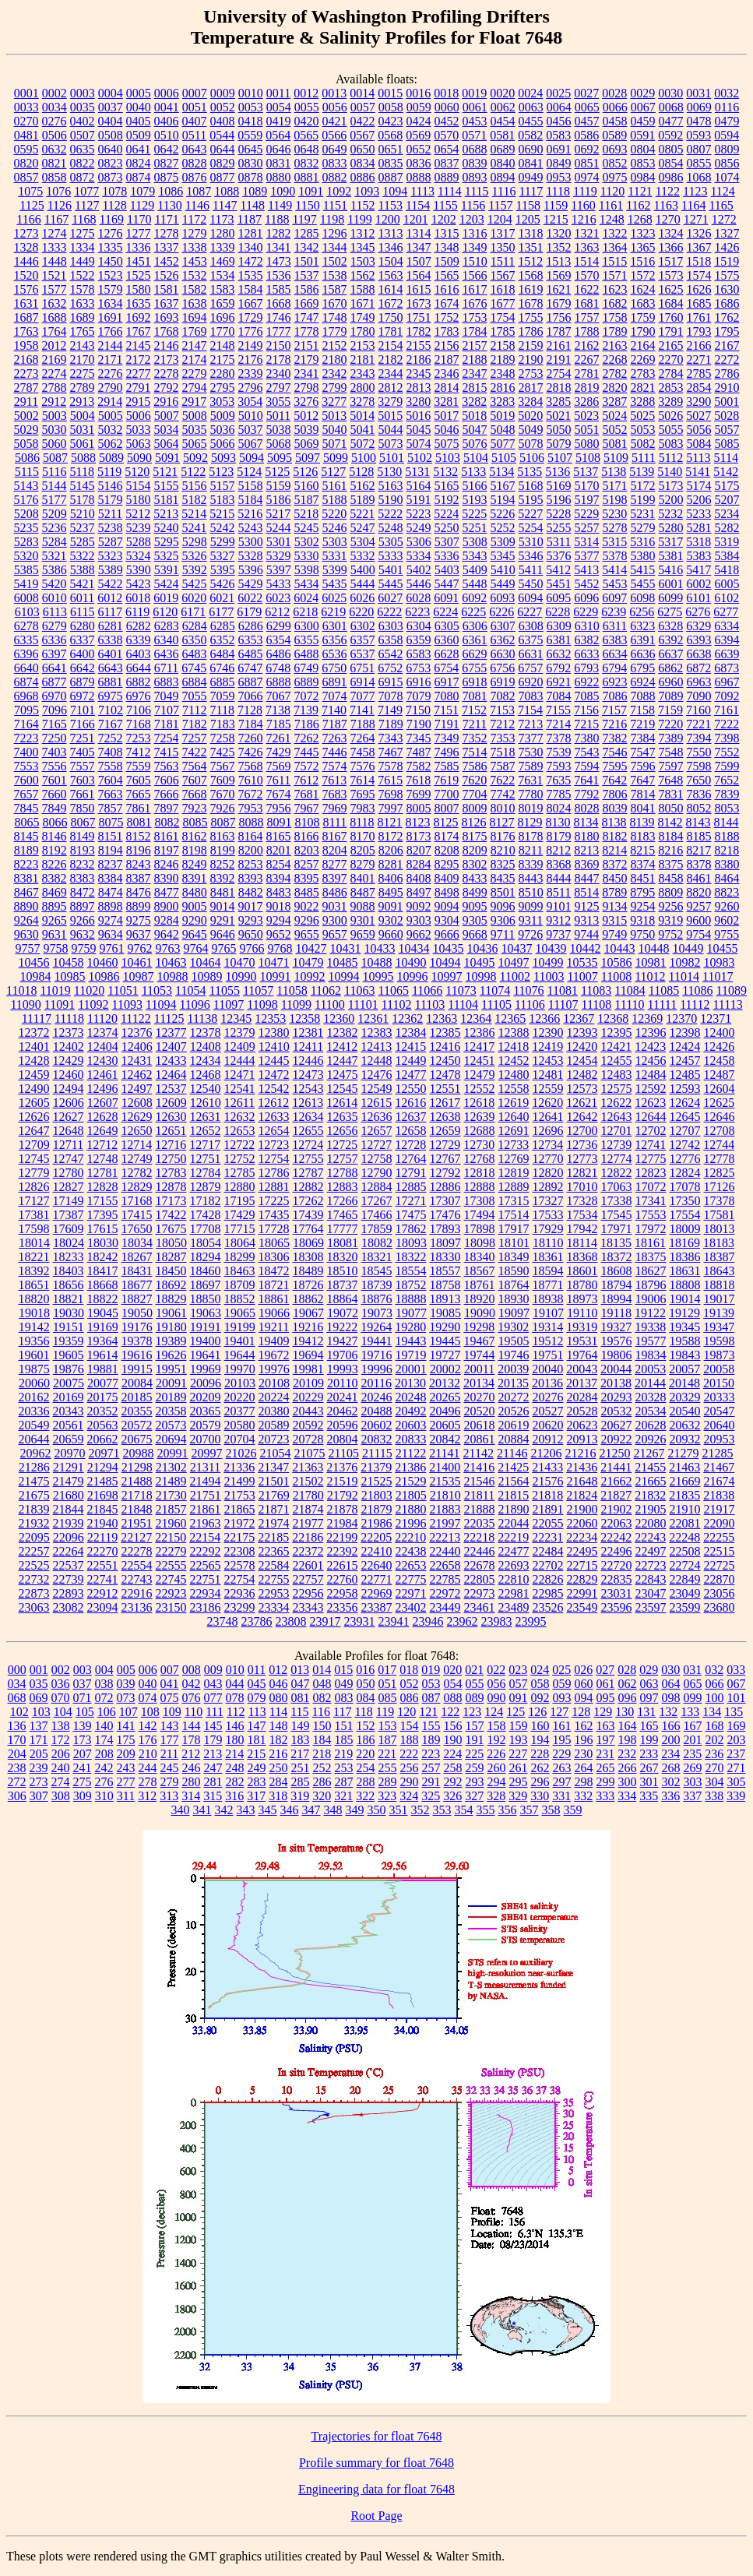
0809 (727, 149)
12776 (685, 1158)
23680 (719, 1607)
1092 (338, 191)
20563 (102, 1425)
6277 (725, 611)
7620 (474, 780)
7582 (418, 766)
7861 (138, 808)
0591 (642, 135)
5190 (390, 499)
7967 (306, 808)
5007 (166, 415)
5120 (137, 471)
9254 (643, 906)
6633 (587, 654)
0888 (418, 177)
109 (172, 1711)
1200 (387, 219)
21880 (411, 1509)
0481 (26, 135)
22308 (239, 1551)
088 (453, 1697)
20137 (581, 1383)
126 (537, 1711)
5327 (222, 555)
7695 (362, 794)
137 (39, 1725)
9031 (334, 906)
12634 (308, 1116)
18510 (342, 1270)
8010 (503, 808)
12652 (205, 1130)
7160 (698, 710)
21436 (581, 1467)
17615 (102, 1228)
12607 (102, 1102)
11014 (684, 976)
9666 (447, 934)
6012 (109, 597)
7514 (475, 752)
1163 (666, 205)
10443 (619, 948)
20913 (582, 1439)
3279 (390, 401)
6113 (55, 611)
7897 (166, 808)
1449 (82, 261)
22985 (548, 1593)
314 (190, 1795)
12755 (308, 1158)
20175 (102, 1397)
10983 (719, 962)
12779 (34, 1172)
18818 (719, 1285)
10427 (311, 948)
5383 (699, 555)
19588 (685, 1341)
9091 (390, 906)
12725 (341, 1144)
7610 (250, 780)
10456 (34, 962)
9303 (418, 920)
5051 (587, 429)
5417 (698, 569)
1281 (250, 233)
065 (693, 1683)
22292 (205, 1551)
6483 (194, 654)
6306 (475, 626)
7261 (278, 738)
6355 (306, 640)
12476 (376, 1074)
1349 (475, 247)
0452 (447, 121)
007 (169, 1669)
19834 (651, 1355)
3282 (474, 401)
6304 (418, 626)
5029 (26, 429)
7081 (475, 696)
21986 (376, 1523)
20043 (581, 1369)
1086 (170, 191)
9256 (671, 906)
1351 (531, 247)
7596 (643, 766)
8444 (559, 878)
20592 (308, 1425)
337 (692, 1795)
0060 (447, 107)
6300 (306, 626)
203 (736, 1739)
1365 (643, 247)
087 (431, 1697)
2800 (362, 387)
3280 (418, 401)
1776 (250, 331)
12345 (236, 1018)
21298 (137, 1467)
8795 (642, 892)
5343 (475, 555)
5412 (558, 569)
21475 (34, 1481)
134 (711, 1711)
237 (736, 1753)
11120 (102, 1018)
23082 (68, 1607)
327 (474, 1795)
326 (452, 1795)
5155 (166, 485)
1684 (671, 303)
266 (627, 1767)
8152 (138, 836)
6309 (559, 626)
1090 (282, 191)
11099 (296, 1004)
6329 (698, 626)
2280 (222, 373)
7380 (587, 738)
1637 (166, 303)
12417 (478, 1046)
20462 (342, 1411)
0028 (614, 93)
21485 (102, 1481)
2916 (165, 401)
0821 (54, 163)
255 (387, 1767)
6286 (250, 626)
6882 (138, 682)
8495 (390, 892)
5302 (306, 541)
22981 (514, 1593)
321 (343, 1795)
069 (39, 1697)
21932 (34, 1523)
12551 (445, 1088)
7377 (531, 738)
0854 (671, 163)
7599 (727, 766)
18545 (376, 1270)
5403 (447, 569)
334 (627, 1795)
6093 (502, 597)
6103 (27, 611)
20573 (171, 1425)
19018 (34, 1313)
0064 (559, 107)
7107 (166, 710)
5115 (27, 471)
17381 (34, 1214)
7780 (531, 794)
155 (431, 1725)
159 (518, 1725)
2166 (699, 345)
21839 (34, 1509)
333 (605, 1795)
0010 (250, 93)
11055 (224, 990)
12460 (68, 1074)
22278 (137, 1551)
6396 (26, 654)
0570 (446, 135)
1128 (114, 205)
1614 (390, 289)
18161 (650, 1242)
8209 (475, 850)
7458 (362, 752)
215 (256, 1753)
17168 (137, 1200)
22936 (239, 1593)
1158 (528, 205)
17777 (342, 1228)
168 (714, 1725)
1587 (334, 289)
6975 (110, 696)
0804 (643, 149)
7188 (362, 724)
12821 (582, 1172)
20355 (137, 1411)
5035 (194, 429)
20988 (138, 1453)
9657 (334, 934)
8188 (727, 836)
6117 (110, 611)
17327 (548, 1200)
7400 (26, 752)
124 (493, 1711)
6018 (137, 597)
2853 (671, 387)
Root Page (376, 2515)
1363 (587, 247)
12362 (407, 1018)
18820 (34, 1299)
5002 (26, 415)
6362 (503, 640)
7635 (558, 780)
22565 (205, 1565)
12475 (342, 1074)
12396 (651, 1032)
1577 (54, 289)
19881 (102, 1369)
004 (104, 1669)
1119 (585, 191)
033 (736, 1669)
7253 (138, 738)
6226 (501, 611)
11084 (629, 990)
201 (693, 1739)
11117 (36, 1018)
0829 (222, 163)
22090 (719, 1523)
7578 (390, 766)
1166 (28, 219)
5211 (110, 513)
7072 (306, 696)
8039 (615, 808)
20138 (616, 1383)
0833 (334, 163)
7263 (334, 738)
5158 (250, 485)
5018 (474, 415)
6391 (643, 640)
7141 (362, 710)
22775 (411, 1579)
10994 (344, 976)
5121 (165, 471)
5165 (447, 485)
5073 (390, 443)
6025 (334, 597)
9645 (194, 934)
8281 (390, 864)
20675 (137, 1439)
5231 (642, 513)
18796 (651, 1285)
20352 (102, 1411)
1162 (638, 205)
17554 (685, 1214)
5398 (306, 569)
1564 (418, 275)
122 (450, 1711)
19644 (239, 1355)
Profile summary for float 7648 (376, 2462)
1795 (727, 331)
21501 (274, 1481)
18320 (342, 1256)
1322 (615, 233)
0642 (166, 149)
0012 (306, 93)
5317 (670, 541)
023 (517, 1669)
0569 (418, 135)
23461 (479, 1607)
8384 (110, 878)
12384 (411, 1032)
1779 (334, 331)
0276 (54, 121)
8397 (334, 878)
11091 (59, 1004)
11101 (363, 1004)
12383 (376, 1032)
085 (387, 1697)
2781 (587, 373)
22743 (137, 1579)
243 (126, 1767)
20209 (205, 1397)
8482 (250, 892)
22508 (685, 1551)
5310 (531, 541)
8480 (194, 892)
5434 (306, 583)
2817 (531, 387)
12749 (137, 1158)
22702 (548, 1565)
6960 (671, 682)
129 (602, 1711)
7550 (699, 752)
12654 (274, 1130)
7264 (362, 738)
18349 (514, 1256)
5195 (531, 499)
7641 (586, 780)
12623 (650, 1102)
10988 (172, 976)
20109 (308, 1383)
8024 (559, 808)
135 (733, 1711)
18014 (34, 1242)
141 (126, 1725)
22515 (719, 1551)
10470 (239, 962)
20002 (445, 1369)
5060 (54, 443)
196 (584, 1739)
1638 (194, 303)
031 (692, 1669)
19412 (308, 1341)
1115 (477, 191)
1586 (306, 289)
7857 (110, 808)
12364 (475, 1018)
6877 (54, 682)
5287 (110, 541)
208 (104, 1753)
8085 (194, 822)
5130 (389, 471)
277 (126, 1781)
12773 (582, 1158)
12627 (68, 1116)
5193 (475, 499)
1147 (225, 205)
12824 (685, 1172)
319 (299, 1795)
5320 (26, 555)
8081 (138, 822)
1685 (699, 303)
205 (39, 1753)
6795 (642, 668)
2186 (418, 359)
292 (453, 1781)
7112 (194, 710)
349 (355, 1810)
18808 (685, 1285)
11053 (157, 990)
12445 (274, 1060)
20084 (137, 1383)
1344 (334, 247)
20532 (616, 1411)
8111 (334, 822)
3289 (670, 401)
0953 (559, 177)
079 (257, 1697)
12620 (547, 1102)
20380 (274, 1411)
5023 (586, 415)
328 (496, 1795)
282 (235, 1781)
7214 (558, 724)
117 (342, 1711)
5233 (698, 513)
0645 (250, 149)
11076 (528, 990)
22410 (376, 1551)
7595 (615, 766)
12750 (171, 1158)
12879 (205, 1186)
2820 (615, 387)
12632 (239, 1116)
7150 (418, 710)
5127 (333, 471)
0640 (110, 149)
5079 (559, 443)
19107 (548, 1313)
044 (235, 1683)
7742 (503, 794)
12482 (582, 1074)
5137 (585, 471)
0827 (166, 163)
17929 (548, 1228)
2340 (278, 373)
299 (605, 1781)
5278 (615, 527)
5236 (54, 527)
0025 (558, 93)
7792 (587, 794)
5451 (559, 583)
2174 (194, 359)
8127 (502, 822)
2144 (110, 345)
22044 (514, 1523)
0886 (362, 177)
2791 (138, 387)
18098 (479, 1242)
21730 (171, 1495)
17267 (376, 1200)
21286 (34, 1467)
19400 (205, 1341)
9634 (110, 934)
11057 (258, 990)
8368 (559, 864)
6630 (503, 654)
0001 (26, 93)
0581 (502, 135)
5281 (699, 527)
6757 (530, 668)
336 (670, 1795)
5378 (615, 555)
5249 (418, 527)
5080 (587, 443)
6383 (615, 640)
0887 (390, 177)
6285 (222, 626)
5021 (558, 415)
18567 (479, 1270)
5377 (587, 555)
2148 (222, 345)
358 (551, 1810)
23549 (582, 1607)
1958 (26, 345)
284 (278, 1781)
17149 (68, 1200)
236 (714, 1753)
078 (235, 1697)
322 (365, 1795)
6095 (558, 597)
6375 (531, 640)
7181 (166, 724)
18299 (239, 1256)
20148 (684, 1383)
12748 (102, 1158)
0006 (166, 93)
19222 (341, 1327)
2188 (475, 359)
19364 (102, 1341)
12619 (513, 1102)
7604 (110, 780)
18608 (616, 1270)
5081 (615, 443)
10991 (275, 976)
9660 (390, 934)
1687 (26, 317)
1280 (222, 233)
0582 (530, 135)
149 (300, 1725)
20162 (34, 1397)
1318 (531, 233)
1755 (531, 317)
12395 (616, 1032)
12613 (307, 1102)
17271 (411, 1200)
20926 (651, 1439)
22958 (342, 1593)
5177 (54, 499)
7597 (671, 766)
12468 (205, 1074)
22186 (307, 1537)
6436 (166, 654)
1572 (643, 275)
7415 (166, 752)
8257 (306, 864)
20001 (411, 1369)
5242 (222, 527)
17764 (308, 1228)
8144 (726, 822)
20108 (274, 1383)
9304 (447, 920)
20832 (376, 1439)
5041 (362, 429)
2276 (110, 373)
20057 (684, 1369)
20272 (514, 1397)
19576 (616, 1341)
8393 (250, 878)
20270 (479, 1397)
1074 (727, 177)
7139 (306, 710)
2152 (334, 345)
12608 (137, 1102)
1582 (194, 289)
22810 (514, 1579)
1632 (54, 303)
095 (605, 1697)
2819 (587, 387)
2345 (418, 373)
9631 (54, 934)
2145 (138, 345)
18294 (205, 1256)
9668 (475, 934)
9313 (586, 920)
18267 (137, 1256)
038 (104, 1683)
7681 (306, 794)
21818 (547, 1495)
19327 (616, 1327)
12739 (616, 1144)
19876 (68, 1369)
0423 (390, 121)
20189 (171, 1397)
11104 (463, 1004)
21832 (650, 1495)
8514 (586, 892)
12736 (581, 1144)
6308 (531, 626)
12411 (308, 1046)
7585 (447, 766)
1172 (194, 219)
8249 (194, 864)
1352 (559, 247)
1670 (334, 303)
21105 (344, 1453)
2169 (54, 359)
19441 (376, 1341)
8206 (390, 850)
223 (430, 1753)
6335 (26, 640)
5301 (278, 541)
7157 (614, 710)
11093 (127, 1004)
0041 (166, 107)
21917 (719, 1509)
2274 (54, 373)
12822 (616, 1172)
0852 (615, 163)
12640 (514, 1116)
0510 (166, 135)
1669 (306, 303)
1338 (194, 247)
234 (670, 1753)
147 (257, 1725)
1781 (390, 331)
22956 (308, 1593)
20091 (171, 1383)
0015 (390, 93)
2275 (82, 373)
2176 (250, 359)
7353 (503, 738)
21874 (308, 1509)
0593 (698, 135)
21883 (445, 1509)
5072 (362, 443)
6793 (586, 668)
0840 (503, 163)
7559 (138, 766)
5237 (82, 527)
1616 (447, 289)
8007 (447, 808)
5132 (445, 471)
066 (714, 1683)
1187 (250, 219)
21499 (239, 1481)
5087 (55, 457)
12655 (308, 1130)
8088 (250, 822)
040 (148, 1683)
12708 (719, 1130)
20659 (68, 1439)
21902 (616, 1509)
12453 (548, 1060)
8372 (615, 864)
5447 (447, 583)
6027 (390, 597)
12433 (171, 1060)
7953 (250, 808)
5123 (221, 471)
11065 (393, 990)
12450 (445, 1060)
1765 (82, 331)
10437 (517, 948)
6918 (475, 682)
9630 (26, 934)
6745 (193, 668)
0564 (278, 135)
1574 (699, 275)
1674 (447, 303)
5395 (222, 569)
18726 (308, 1285)
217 (299, 1753)
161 (562, 1725)
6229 (585, 611)
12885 (411, 1186)
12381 (308, 1032)
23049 (685, 1593)
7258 (222, 738)
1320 (559, 233)
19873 (719, 1355)
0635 (82, 149)
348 (333, 1810)
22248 (684, 1537)
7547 (643, 752)
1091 (310, 191)
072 (104, 1697)
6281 (110, 626)
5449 (503, 583)
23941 (394, 1621)
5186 (278, 499)
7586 (475, 766)
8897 (82, 906)
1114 (450, 191)
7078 (390, 696)
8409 (447, 878)
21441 (616, 1467)
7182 (194, 724)
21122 (411, 1453)
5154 (138, 485)
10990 (241, 976)
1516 (642, 261)
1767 (138, 331)
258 (453, 1767)
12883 (342, 1186)
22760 (342, 1579)
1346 (390, 247)
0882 (334, 177)
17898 (479, 1228)
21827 (616, 1495)
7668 (194, 794)
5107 (559, 457)
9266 (82, 920)
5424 (166, 583)
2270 (671, 359)
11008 (616, 976)
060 (584, 1683)
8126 (474, 822)
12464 (171, 1074)
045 (257, 1683)
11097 (228, 1004)
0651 (390, 149)
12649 (102, 1130)
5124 (249, 471)
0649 (334, 149)
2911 (26, 401)
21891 (548, 1509)
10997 (447, 976)
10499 (548, 962)
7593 (559, 766)
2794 (194, 387)
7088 (643, 696)
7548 (671, 752)
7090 (699, 696)
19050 (137, 1313)
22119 (102, 1537)
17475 (411, 1214)
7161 (726, 710)
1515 (614, 261)
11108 (597, 1004)
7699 (418, 794)
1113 (422, 191)
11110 (629, 1004)
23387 (376, 1607)
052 (409, 1683)
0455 (531, 121)
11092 (93, 1004)
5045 (418, 429)
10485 (342, 962)
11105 (496, 1004)
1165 (721, 205)
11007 (582, 976)
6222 (389, 611)
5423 (138, 583)
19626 (171, 1355)
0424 (418, 121)
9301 (362, 920)
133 (690, 1711)
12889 (514, 1186)
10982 (685, 962)
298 (584, 1781)
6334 (726, 626)
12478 (445, 1074)
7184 (250, 724)
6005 (727, 583)
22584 (274, 1565)
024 (539, 1669)
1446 (26, 261)
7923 (194, 808)
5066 (222, 443)
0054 (278, 107)
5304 (362, 541)
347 (311, 1810)
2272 (727, 359)
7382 (615, 738)
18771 (548, 1285)
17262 (308, 1200)
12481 (548, 1074)
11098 (262, 1004)
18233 (68, 1256)
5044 (390, 429)
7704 (475, 794)
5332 (362, 555)
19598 (719, 1341)
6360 (447, 640)
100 (714, 1697)
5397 (278, 569)
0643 (194, 149)
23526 (548, 1607)
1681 (587, 303)
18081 (342, 1242)
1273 (26, 233)
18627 (651, 1270)
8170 (362, 836)
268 (671, 1767)
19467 (479, 1341)
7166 (82, 724)
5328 (250, 555)
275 (82, 1781)
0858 (54, 177)
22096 (68, 1537)
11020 (89, 990)
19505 (514, 1341)
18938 (548, 1299)
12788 (342, 1172)
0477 (671, 121)
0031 (698, 93)
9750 (642, 934)
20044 (616, 1369)
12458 (719, 1060)
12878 (171, 1186)
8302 (475, 864)
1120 (612, 191)
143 (169, 1725)
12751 (205, 1158)
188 (409, 1739)
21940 (102, 1523)
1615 (418, 289)
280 (191, 1781)
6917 (447, 682)
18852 (239, 1299)
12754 (274, 1158)
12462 (137, 1074)
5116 (54, 471)
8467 (26, 892)
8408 (418, 878)
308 (60, 1795)
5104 (475, 457)
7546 (615, 752)
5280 (671, 527)
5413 (586, 569)
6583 (418, 654)
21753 (239, 1495)
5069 (306, 443)
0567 (362, 135)
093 (562, 1697)
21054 (275, 1453)
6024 (306, 597)
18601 (582, 1270)
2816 (503, 387)
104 (63, 1711)
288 (366, 1781)
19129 (684, 1313)
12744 (718, 1144)
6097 (614, 597)
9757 (28, 948)
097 (649, 1697)
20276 (548, 1397)
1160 (583, 205)
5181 (166, 499)
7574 (334, 766)
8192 (54, 850)
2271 (699, 359)
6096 (586, 597)
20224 (274, 1397)
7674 (278, 794)
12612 (273, 1102)
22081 (685, 1523)
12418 (513, 1046)
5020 (530, 415)
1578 (82, 289)
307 (39, 1795)
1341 (278, 247)
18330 (445, 1256)
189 (431, 1739)
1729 (250, 317)
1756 (559, 317)
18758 (445, 1285)
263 (562, 1767)
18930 (514, 1299)
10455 (722, 948)
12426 (718, 1046)
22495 (582, 1551)
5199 (643, 499)
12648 (68, 1130)
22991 (582, 1593)
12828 (102, 1186)
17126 (719, 1186)
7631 (530, 780)
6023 (278, 597)
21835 (684, 1495)
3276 (306, 401)
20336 (34, 1411)
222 (408, 1753)
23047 (651, 1593)
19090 (479, 1313)
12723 (273, 1144)
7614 (362, 780)
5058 (26, 443)
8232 (82, 864)
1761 (699, 317)
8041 (643, 808)
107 (128, 1711)
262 (540, 1767)
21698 (102, 1495)
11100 (330, 1004)
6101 (698, 597)
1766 (110, 331)
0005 (138, 93)
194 (540, 1739)
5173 (671, 485)
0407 (194, 121)
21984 (342, 1523)
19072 (342, 1313)
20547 (719, 1411)
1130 (169, 205)
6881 (110, 682)
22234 (581, 1537)
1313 (390, 233)
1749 (362, 317)
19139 (718, 1313)
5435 (334, 583)
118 (363, 1711)
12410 (274, 1046)
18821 (68, 1299)
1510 (475, 261)
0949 (531, 177)
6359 (418, 640)
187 (387, 1739)
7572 (306, 766)
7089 (671, 696)
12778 (719, 1158)
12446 (308, 1060)
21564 (514, 1481)
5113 (698, 457)
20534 (651, 1411)
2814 (447, 387)
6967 (727, 682)
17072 (651, 1186)
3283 (502, 401)
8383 (82, 878)
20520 (479, 1411)
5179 (110, 499)
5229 (586, 513)
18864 (342, 1299)
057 (518, 1683)
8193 (82, 850)
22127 (136, 1537)
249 (257, 1767)
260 (496, 1767)
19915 (137, 1369)
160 (540, 1725)
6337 (82, 640)
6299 (278, 626)
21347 (273, 1467)
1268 (640, 219)
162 (584, 1725)
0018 (446, 93)
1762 (727, 317)
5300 (250, 541)
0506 (54, 135)
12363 (441, 1018)
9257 (699, 906)
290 (409, 1781)
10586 (616, 962)
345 (268, 1810)
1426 (727, 247)
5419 (26, 583)
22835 (616, 1579)
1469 (222, 261)
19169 (102, 1327)
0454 (503, 121)
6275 (669, 611)
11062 (326, 990)
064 (671, 1683)
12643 (616, 1116)
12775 (651, 1158)
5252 (503, 527)
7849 (54, 808)
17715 (239, 1228)
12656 (342, 1130)
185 (344, 1739)
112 (236, 1711)
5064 (166, 443)
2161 (559, 345)
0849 (559, 163)
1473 (278, 261)
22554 (137, 1565)
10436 (482, 948)
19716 (376, 1355)
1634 (110, 303)
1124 (722, 191)
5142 (725, 471)
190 (453, 1739)
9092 (418, 906)
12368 (612, 1018)
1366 (671, 247)
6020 (193, 597)
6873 (726, 668)
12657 (376, 1130)
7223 (26, 738)
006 (148, 1669)
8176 (503, 836)
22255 (718, 1537)
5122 (193, 471)
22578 (239, 1565)
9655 (306, 934)
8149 (82, 836)
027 (605, 1669)
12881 (274, 1186)
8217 (698, 850)
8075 (110, 822)
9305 (475, 920)
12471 (239, 1074)
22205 (376, 1537)
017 (387, 1669)
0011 (278, 93)
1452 (166, 261)
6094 (530, 597)
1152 (362, 205)
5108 (587, 457)
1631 (26, 303)
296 (540, 1781)
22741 (102, 1579)
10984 (35, 976)
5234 (726, 513)
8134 (586, 822)
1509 (447, 261)
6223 (417, 611)
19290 (444, 1327)
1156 (473, 205)
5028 (726, 415)
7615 (390, 780)
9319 (670, 920)
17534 (582, 1214)
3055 (278, 401)
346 (289, 1810)
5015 (390, 415)
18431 (137, 1270)
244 (148, 1767)
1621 (559, 289)
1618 (503, 289)
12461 (102, 1074)
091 (518, 1697)
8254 (278, 864)
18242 (102, 1256)
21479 (68, 1481)
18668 (102, 1285)
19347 (718, 1327)
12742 (684, 1144)
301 (649, 1781)
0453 (475, 121)
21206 (545, 1453)
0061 (475, 107)
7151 (446, 710)
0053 (250, 107)
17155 (102, 1200)
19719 (411, 1355)
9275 (138, 920)
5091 (167, 457)
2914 (109, 401)
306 (17, 1795)
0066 (615, 107)
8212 (558, 850)
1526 (166, 275)
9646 (222, 934)
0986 (671, 177)
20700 (205, 1439)
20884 (514, 1439)
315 (212, 1795)
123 (472, 1711)
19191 (205, 1327)
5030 (54, 429)
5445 (390, 583)
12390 (548, 1032)
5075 (447, 443)
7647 (642, 780)
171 (39, 1739)
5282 (727, 527)
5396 (250, 569)
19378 (137, 1341)
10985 (70, 976)
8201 (278, 850)
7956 (278, 808)
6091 (446, 597)
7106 (138, 710)
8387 (138, 878)
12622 (616, 1102)
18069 (308, 1242)
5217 (278, 513)
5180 (138, 499)
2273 (26, 373)
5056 (699, 429)
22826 (548, 1579)
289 (387, 1781)
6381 (559, 640)
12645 (685, 1116)
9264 (26, 920)
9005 (194, 906)
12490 (34, 1088)
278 (148, 1781)
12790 (376, 1172)
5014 (362, 415)
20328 (651, 1397)
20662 (102, 1439)
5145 (82, 485)
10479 (308, 962)
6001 (671, 583)
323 (387, 1795)
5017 (446, 415)
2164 (643, 345)
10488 (376, 962)
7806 (615, 794)
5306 (418, 541)
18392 (34, 1270)
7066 (250, 696)
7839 (727, 794)
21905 (651, 1509)
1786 (531, 331)
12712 (102, 1144)
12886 (445, 1186)
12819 (514, 1172)
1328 (26, 247)
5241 (194, 527)
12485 (685, 1074)
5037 (250, 429)
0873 (110, 177)
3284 (530, 401)
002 (60, 1669)
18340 (479, 1256)
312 (147, 1795)
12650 (137, 1130)
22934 (205, 1593)
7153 (502, 710)
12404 (102, 1046)
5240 (166, 527)
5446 (418, 583)
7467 (390, 752)
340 (180, 1810)
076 (191, 1697)
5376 (559, 555)
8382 (54, 878)
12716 (170, 1144)
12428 (34, 1060)
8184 (671, 836)
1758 (615, 317)
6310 (587, 626)
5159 (278, 485)
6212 (277, 611)
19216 (307, 1327)
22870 (719, 1579)
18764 (514, 1285)
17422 (171, 1214)
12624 (684, 1102)
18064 (239, 1242)
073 (126, 1697)
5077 (503, 443)
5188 (334, 499)
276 (104, 1781)
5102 (419, 457)
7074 (334, 696)
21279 (682, 1453)
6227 (529, 611)
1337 (166, 247)
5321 (54, 555)
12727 (376, 1144)
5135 (529, 471)
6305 (447, 626)
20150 (718, 1383)
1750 (390, 317)
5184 (250, 499)
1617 (475, 289)
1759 (643, 317)
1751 (418, 317)
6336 (54, 640)
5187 (306, 499)
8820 (698, 892)
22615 (342, 1565)
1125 (31, 205)
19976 (274, 1369)
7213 (530, 724)
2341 (306, 373)
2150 (278, 345)
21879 (376, 1509)
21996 (411, 1523)
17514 (514, 1214)
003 (82, 1669)
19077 (411, 1313)
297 (562, 1781)
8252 (222, 864)
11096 (194, 1004)
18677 (137, 1285)
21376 (341, 1467)
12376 (137, 1032)
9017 (250, 906)
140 (104, 1725)
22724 (685, 1565)
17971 (616, 1228)
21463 (684, 1467)
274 (60, 1781)
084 (366, 1697)
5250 (447, 527)
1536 (278, 275)
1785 (503, 331)
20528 (582, 1411)
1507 (418, 261)
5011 (278, 415)
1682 (615, 303)
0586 (586, 135)
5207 (727, 499)
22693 (514, 1565)
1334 (82, 247)
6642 (82, 668)
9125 (587, 906)
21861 (205, 1509)
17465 (342, 1214)
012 (278, 1669)
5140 (669, 471)
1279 (194, 233)
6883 (166, 682)
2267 (587, 359)
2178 (278, 359)
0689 (503, 149)
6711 (166, 668)
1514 (586, 261)
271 (736, 1767)
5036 (222, 429)
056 (496, 1683)
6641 (54, 668)
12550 (411, 1088)
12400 (719, 1032)
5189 (362, 499)
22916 (137, 1593)
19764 (582, 1355)
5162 (362, 485)
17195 (239, 1200)
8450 (615, 878)
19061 (171, 1313)
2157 (475, 345)
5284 (54, 541)
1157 (500, 205)
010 (235, 1669)
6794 (614, 668)
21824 (581, 1495)
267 (649, 1767)
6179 (249, 611)
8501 (503, 892)
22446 (479, 1551)
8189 (26, 850)
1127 (87, 205)
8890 (26, 906)
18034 (137, 1242)
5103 (447, 457)
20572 (137, 1425)
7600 (26, 780)
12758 (376, 1158)
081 (300, 1697)
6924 (643, 682)
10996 (412, 976)
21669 (685, 1481)
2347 (475, 373)
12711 (68, 1144)
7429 (278, 752)
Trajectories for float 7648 (376, 2436)
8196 (138, 850)
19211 (274, 1327)
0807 (699, 149)
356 (507, 1810)
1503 (362, 261)
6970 (54, 696)
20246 (376, 1397)
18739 (376, 1285)
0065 (587, 107)
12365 (510, 1018)
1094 (394, 191)
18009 (685, 1228)
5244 (278, 527)
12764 (411, 1158)
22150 (170, 1537)
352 (420, 1810)
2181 (362, 359)
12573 (582, 1088)
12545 (342, 1088)
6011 (82, 597)
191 (475, 1739)
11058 (291, 990)
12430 (102, 1060)
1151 (335, 205)
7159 (670, 710)
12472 (274, 1074)
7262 (306, 738)
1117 (531, 191)
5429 (250, 583)
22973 (479, 1593)
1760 (671, 317)
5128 (361, 471)
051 (387, 1683)
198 (627, 1739)
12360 (338, 1018)
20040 (547, 1369)
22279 (171, 1551)
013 (299, 1669)
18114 (582, 1242)
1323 (643, 233)
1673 (418, 303)
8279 (362, 864)
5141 (697, 471)
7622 (502, 780)
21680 (68, 1495)
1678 (531, 303)
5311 (559, 541)
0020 (502, 93)
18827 (137, 1299)
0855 (699, 163)
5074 (418, 443)
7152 (474, 710)
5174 (699, 485)
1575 (727, 275)
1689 (82, 317)
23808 (291, 1621)
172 (60, 1739)
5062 (110, 443)
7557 (82, 766)
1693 (166, 317)
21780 (308, 1495)
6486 (278, 654)
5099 (335, 457)
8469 (54, 892)
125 (515, 1711)
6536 (334, 654)
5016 (418, 415)
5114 (726, 457)
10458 (68, 962)
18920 (479, 1299)
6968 (26, 696)
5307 (447, 541)
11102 (397, 1004)
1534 (222, 275)
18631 (685, 1270)
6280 (82, 626)
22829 (582, 1579)
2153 (362, 345)
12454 (582, 1060)
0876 (194, 177)
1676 (475, 303)
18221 (34, 1256)
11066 (427, 990)
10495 (479, 962)
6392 (671, 640)
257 (431, 1767)
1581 (166, 289)
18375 (651, 1256)
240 (60, 1767)
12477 (411, 1074)
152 (366, 1725)
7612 (306, 780)
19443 (411, 1341)
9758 (56, 948)
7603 (82, 780)
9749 (614, 934)
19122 (650, 1313)
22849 (685, 1579)
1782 (418, 331)
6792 (558, 668)
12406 (137, 1046)
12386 (479, 1032)
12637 (411, 1116)
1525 (138, 275)
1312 (362, 233)
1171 (166, 219)
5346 (531, 555)
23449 (445, 1607)
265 (605, 1767)
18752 (411, 1285)
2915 (137, 401)
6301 (334, 626)
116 (321, 1711)
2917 (193, 401)
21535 (445, 1481)
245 (169, 1767)
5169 (559, 485)
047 (300, 1683)
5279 (643, 527)
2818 (559, 387)
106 (106, 1711)
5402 (418, 569)
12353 (270, 1018)
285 (300, 1781)
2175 (222, 359)
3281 (446, 401)
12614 (341, 1102)
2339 (250, 373)
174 (104, 1739)
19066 (274, 1313)
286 (322, 1781)
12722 (239, 1144)
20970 (70, 1453)
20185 (137, 1397)
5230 (614, 513)
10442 (585, 948)
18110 (548, 1242)
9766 (252, 948)
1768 (166, 331)
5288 (138, 541)
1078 (114, 191)
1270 (668, 219)
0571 (474, 135)
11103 (429, 1004)
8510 (531, 892)
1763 (26, 331)
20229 (308, 1397)
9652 (278, 934)
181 (257, 1739)
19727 (445, 1355)
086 (409, 1697)
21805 (411, 1495)
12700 (582, 1130)
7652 (726, 780)
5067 (250, 443)
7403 (54, 752)
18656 (68, 1285)
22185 (273, 1537)
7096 (54, 710)
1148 (252, 205)
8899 (138, 906)
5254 (531, 527)
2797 (278, 387)
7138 (278, 710)
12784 (205, 1172)
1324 (671, 233)
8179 (559, 836)
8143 (698, 822)
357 (529, 1810)
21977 (308, 1523)
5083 (671, 443)
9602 (726, 920)
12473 (308, 1074)
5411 (531, 569)
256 (409, 1767)
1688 (54, 317)
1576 (26, 289)
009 (213, 1669)
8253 (250, 864)
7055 (194, 696)
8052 (699, 808)
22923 (171, 1593)
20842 (445, 1439)
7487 (418, 752)
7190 (418, 724)
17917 (514, 1228)
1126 (60, 205)
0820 (26, 163)
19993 (342, 1369)
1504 (390, 261)
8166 (306, 836)
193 (518, 1739)
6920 (531, 682)
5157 (222, 485)
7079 (418, 696)
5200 (671, 499)
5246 (334, 527)
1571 (615, 275)
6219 (333, 611)
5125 (277, 471)
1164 (693, 205)
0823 (110, 163)
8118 (362, 822)
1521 (54, 275)
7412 (138, 752)
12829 (137, 1186)
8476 (138, 892)
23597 (651, 1607)
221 (387, 1753)
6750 (334, 668)
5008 (194, 415)
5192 (447, 499)
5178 (82, 499)
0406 (166, 121)
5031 (82, 429)
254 (366, 1767)
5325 (166, 555)
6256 (641, 611)
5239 (138, 527)
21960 (171, 1523)
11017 (717, 976)
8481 (222, 892)
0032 (726, 93)
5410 (503, 569)
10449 (688, 948)
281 (213, 1781)
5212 (137, 513)
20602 (376, 1425)
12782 (137, 1172)
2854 (699, 387)
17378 (719, 1200)
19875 (34, 1369)
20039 (513, 1369)
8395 (306, 878)
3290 (698, 401)
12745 (34, 1158)
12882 (308, 1186)
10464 (205, 962)
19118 (616, 1313)
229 (561, 1753)
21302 (171, 1467)
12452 (514, 1060)
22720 (616, 1565)
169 (736, 1725)
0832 (306, 163)
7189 (390, 724)
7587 (503, 766)
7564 (194, 766)
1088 (226, 191)
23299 (239, 1607)
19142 (34, 1327)
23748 (222, 1621)
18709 (239, 1285)
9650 (250, 934)
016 (365, 1669)
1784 (475, 331)
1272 (724, 219)
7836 (699, 794)
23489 (514, 1607)
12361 (373, 1018)
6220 (361, 611)
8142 (670, 822)
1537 (306, 275)
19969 (205, 1369)
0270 (26, 121)
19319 (581, 1327)
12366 (544, 1018)
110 (193, 1711)
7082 (503, 696)
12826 (34, 1186)
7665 (138, 794)
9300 (334, 920)
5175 (727, 485)
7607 (194, 780)
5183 (222, 499)
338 (714, 1795)
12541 (239, 1088)
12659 (445, 1130)
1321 (587, 233)
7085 (587, 696)
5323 (110, 555)
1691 (110, 317)
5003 (54, 415)
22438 (411, 1551)
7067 (278, 696)
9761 (112, 948)
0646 (278, 149)
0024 (530, 93)
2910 (727, 387)
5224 (446, 513)
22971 (411, 1593)
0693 (615, 149)
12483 (616, 1074)
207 (82, 1753)
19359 (68, 1341)
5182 (194, 499)
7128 (250, 710)
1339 (222, 247)
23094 (102, 1607)
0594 (726, 135)
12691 (514, 1130)
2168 (26, 359)
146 (235, 1725)
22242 (616, 1537)
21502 (308, 1481)
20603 (411, 1425)
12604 (719, 1088)
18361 (548, 1256)
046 (278, 1683)
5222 (390, 513)
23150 (171, 1607)
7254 (166, 738)
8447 (587, 878)
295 (518, 1781)
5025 (642, 415)
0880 (278, 177)
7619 (446, 780)
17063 (616, 1186)
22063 (616, 1523)
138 (60, 1725)
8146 (54, 836)
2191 (559, 359)
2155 (418, 345)
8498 (447, 892)
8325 (503, 864)
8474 (110, 892)
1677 (503, 303)
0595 (26, 149)
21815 (513, 1495)
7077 (362, 696)
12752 (239, 1158)
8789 (614, 892)
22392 (342, 1551)
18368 (582, 1256)
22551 (102, 1565)
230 (583, 1753)
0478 (699, 121)
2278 (166, 373)
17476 (445, 1214)
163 (605, 1725)
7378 (559, 738)
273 (39, 1781)
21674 (719, 1481)
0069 (699, 107)
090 (496, 1697)
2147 (194, 345)
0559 (250, 135)
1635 (138, 303)
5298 (194, 541)
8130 (558, 822)
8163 (222, 836)
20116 (376, 1383)
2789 (82, 387)
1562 (362, 275)
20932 (685, 1439)
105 (85, 1711)
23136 (137, 1607)
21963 (205, 1523)
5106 (531, 457)
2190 (531, 359)
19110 (582, 1313)
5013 (334, 415)
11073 (460, 990)
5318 (698, 541)
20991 (172, 1453)
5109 (615, 457)
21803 (376, 1495)
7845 (26, 808)
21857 (171, 1509)
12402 (68, 1046)
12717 (204, 1144)
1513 (558, 261)
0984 (643, 177)
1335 (110, 247)
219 (343, 1753)
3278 (362, 401)
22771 (376, 1579)
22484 (548, 1551)
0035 (82, 107)
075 (169, 1697)
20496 (445, 1411)
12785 (239, 1172)
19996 (376, 1369)
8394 (278, 878)
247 (213, 1767)
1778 (306, 331)
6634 (615, 654)
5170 (587, 485)
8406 (390, 878)
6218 (305, 611)
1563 (390, 275)
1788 (587, 331)
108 (150, 1711)
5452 (587, 583)
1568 (531, 275)
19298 (478, 1327)
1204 (499, 219)
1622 (587, 289)
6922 (587, 682)
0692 (587, 149)
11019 (55, 990)
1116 (504, 191)
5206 (699, 499)
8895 (54, 906)
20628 (651, 1425)
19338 (650, 1327)
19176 (137, 1327)
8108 (306, 822)
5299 (222, 541)
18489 (308, 1270)
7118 (222, 710)
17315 (514, 1200)
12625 (718, 1102)
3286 (586, 401)
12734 (547, 1144)
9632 (82, 934)
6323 (642, 626)
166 (671, 1725)
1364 (615, 247)
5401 (390, 569)
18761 (479, 1285)
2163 (615, 345)
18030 (102, 1242)
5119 (109, 471)
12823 (651, 1172)
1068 (699, 177)
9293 (250, 920)
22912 (102, 1593)
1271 (696, 219)
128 (581, 1711)
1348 (447, 247)
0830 (250, 163)
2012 (54, 345)
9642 (166, 934)
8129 (530, 822)
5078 (531, 443)
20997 (207, 1453)
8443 (531, 878)
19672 (274, 1355)
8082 (166, 822)
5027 (698, 415)
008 (191, 1669)
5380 (643, 555)
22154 (204, 1537)
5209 (54, 513)
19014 (685, 1299)
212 (190, 1753)
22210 (410, 1537)
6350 (194, 640)
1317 (503, 233)
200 (671, 1739)
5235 (26, 527)
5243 (250, 527)
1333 (54, 247)
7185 (278, 724)
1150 (307, 205)
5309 (503, 541)
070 (60, 1697)
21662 (616, 1481)
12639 (479, 1116)
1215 (556, 219)
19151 (68, 1327)
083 (344, 1697)
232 (627, 1753)
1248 (612, 219)
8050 (671, 808)
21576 (548, 1481)
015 (343, 1669)
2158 (503, 345)
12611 (239, 1102)
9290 (194, 920)
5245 (306, 527)
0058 (390, 107)
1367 (699, 247)
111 (214, 1711)
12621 (581, 1102)
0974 (587, 177)
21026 (241, 1453)
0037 (110, 107)
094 (584, 1697)
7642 (614, 780)
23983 (496, 1621)
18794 (616, 1285)
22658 (445, 1565)
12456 (651, 1060)
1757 (587, 317)
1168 (84, 219)
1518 (698, 261)
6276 (697, 611)
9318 (642, 920)
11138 (203, 1018)
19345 (684, 1327)
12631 (205, 1116)
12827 (68, 1186)
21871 (274, 1509)
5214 (193, 513)
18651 (34, 1285)
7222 (726, 724)
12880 (239, 1186)
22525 (34, 1565)
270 (714, 1767)
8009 (475, 808)
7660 (54, 794)
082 (322, 1697)
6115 (82, 611)
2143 (82, 345)
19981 (308, 1369)
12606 (68, 1102)
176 (148, 1739)
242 (104, 1767)
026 (583, 1669)
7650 (698, 780)
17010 (582, 1186)
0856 (727, 163)
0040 (138, 107)
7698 (390, 794)
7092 (727, 696)
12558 (514, 1088)
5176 (26, 499)
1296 (334, 233)
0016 (418, 93)
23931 (359, 1621)
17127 (34, 1200)
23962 (462, 1621)
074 (148, 1697)
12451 (479, 1060)
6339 (138, 640)
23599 (685, 1607)
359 (573, 1810)
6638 (699, 654)
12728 (410, 1144)
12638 (445, 1116)
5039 (306, 429)
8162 (194, 836)
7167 (110, 724)
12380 (274, 1032)
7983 (362, 808)
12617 (444, 1102)
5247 (362, 527)
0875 (166, 177)
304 (714, 1781)
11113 (727, 1004)
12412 (341, 1046)
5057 (727, 429)
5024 (614, 415)
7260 (250, 738)
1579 (110, 289)
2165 (671, 345)
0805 (671, 149)
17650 (137, 1228)
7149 (390, 710)
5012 (306, 415)
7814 (643, 794)
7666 (166, 794)
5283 (26, 541)
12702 (651, 1130)
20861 (479, 1439)
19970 (239, 1369)
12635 (342, 1116)
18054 (205, 1242)
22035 (479, 1523)
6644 (138, 668)
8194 (110, 850)
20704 (239, 1439)
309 (82, 1795)
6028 (418, 597)
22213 (444, 1537)
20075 (68, 1383)
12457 (685, 1060)
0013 (334, 93)
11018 (21, 990)
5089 (111, 457)
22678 (479, 1565)
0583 (558, 135)
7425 (222, 752)
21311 (205, 1467)
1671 (362, 303)
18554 (411, 1270)
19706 (342, 1355)
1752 (447, 317)
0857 (26, 177)
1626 (699, 289)
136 (17, 1725)
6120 (165, 611)
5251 (475, 527)
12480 (514, 1074)
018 (408, 1669)
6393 (699, 640)
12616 (410, 1102)
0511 (194, 135)
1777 (278, 331)
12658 (411, 1130)
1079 (142, 191)
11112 (694, 1004)
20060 (34, 1383)
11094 (161, 1004)
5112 (671, 457)
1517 (670, 261)
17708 (205, 1228)
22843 (651, 1579)
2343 (362, 373)
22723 (651, 1565)
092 (540, 1697)
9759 (84, 948)
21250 (614, 1453)
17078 (685, 1186)
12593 (685, 1088)
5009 (222, 415)
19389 (171, 1341)
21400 (444, 1467)
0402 (82, 121)
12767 (445, 1158)
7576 (362, 766)
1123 (695, 191)
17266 (342, 1200)
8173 (418, 836)
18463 (239, 1270)
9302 (390, 920)
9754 (698, 934)
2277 (138, 373)
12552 (479, 1088)
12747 (68, 1158)
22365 (274, 1551)
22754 (239, 1579)
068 (17, 1697)
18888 (411, 1299)
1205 (527, 219)
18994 (616, 1299)
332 (583, 1795)
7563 (166, 766)
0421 (334, 121)
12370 (681, 1018)
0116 (727, 107)
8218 (726, 850)
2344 (390, 373)
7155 (558, 710)
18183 (718, 1242)
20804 (342, 1439)
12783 (171, 1172)
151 (344, 1725)
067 (736, 1683)
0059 (418, 107)
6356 (334, 640)
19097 (514, 1313)
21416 (478, 1467)
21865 (239, 1509)
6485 (250, 654)
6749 (306, 668)
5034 (166, 429)
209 (126, 1753)
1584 (250, 289)
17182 (205, 1200)
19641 (205, 1355)
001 (39, 1669)
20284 (582, 1397)
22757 (308, 1579)
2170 (82, 359)
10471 (274, 962)
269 (693, 1767)
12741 (650, 1144)
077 (213, 1697)
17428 (205, 1214)
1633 (82, 303)
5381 (671, 555)
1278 (166, 233)
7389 (671, 738)
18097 (445, 1242)
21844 (68, 1509)
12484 (651, 1074)
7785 (559, 794)
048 (322, 1683)
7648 (670, 780)
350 (377, 1810)
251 (300, 1767)
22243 (650, 1537)
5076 (475, 443)
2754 (559, 373)
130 (624, 1711)
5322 (82, 555)
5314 (586, 541)
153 (387, 1725)
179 (213, 1739)
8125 (446, 822)
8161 (166, 836)
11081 (562, 990)
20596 (342, 1425)
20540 (685, 1411)
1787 (559, 331)
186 (366, 1739)
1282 (278, 233)
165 (649, 1725)
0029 (642, 93)
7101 (82, 710)
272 (17, 1781)
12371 (715, 1018)
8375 (671, 864)
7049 (166, 696)
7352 (475, 738)
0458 (615, 121)
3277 (334, 401)
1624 (643, 289)
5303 (334, 541)
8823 (726, 892)
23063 (34, 1607)
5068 (278, 443)
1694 (194, 317)
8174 (447, 836)
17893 (445, 1228)
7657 (26, 794)
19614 (102, 1355)
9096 (503, 906)
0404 (110, 121)
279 (169, 1781)
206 (60, 1753)
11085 (664, 990)
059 (562, 1683)
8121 (390, 822)
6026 (362, 597)
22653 (411, 1565)
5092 (195, 457)
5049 (531, 429)
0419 (278, 121)
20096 (205, 1383)
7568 (250, 766)
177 (169, 1739)
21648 (582, 1481)
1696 (222, 317)
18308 (308, 1256)
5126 (305, 471)
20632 (685, 1425)
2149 (250, 345)
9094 (447, 906)
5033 (138, 429)
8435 (503, 878)
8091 (278, 822)
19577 (651, 1341)
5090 (139, 457)
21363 (307, 1467)
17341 (651, 1200)
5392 (194, 569)
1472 (250, 261)
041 (169, 1683)
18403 (68, 1270)
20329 (685, 1397)
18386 (685, 1256)
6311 (615, 626)
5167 (503, 485)
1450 (110, 261)
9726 (530, 934)
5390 (138, 569)
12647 (34, 1130)
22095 (34, 1537)
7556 (54, 766)
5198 (615, 499)
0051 (194, 107)
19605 (68, 1355)
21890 (514, 1509)
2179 (306, 359)
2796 (250, 387)
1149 (280, 205)
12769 (514, 1158)
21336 (239, 1467)
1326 (699, 233)
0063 (531, 107)
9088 (362, 906)
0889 (447, 177)
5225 (474, 513)
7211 (475, 724)
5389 (110, 569)
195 (562, 1739)
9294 (278, 920)
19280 (410, 1327)
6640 (26, 668)
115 (299, 1711)
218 (321, 1753)
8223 (26, 864)
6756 (502, 668)
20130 (410, 1383)
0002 (54, 93)
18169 (684, 1242)
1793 (699, 331)
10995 (378, 976)
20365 (205, 1411)
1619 (531, 289)
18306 (274, 1256)
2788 (54, 387)
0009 (222, 93)
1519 (726, 261)
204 (17, 1753)
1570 (587, 275)
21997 (445, 1523)
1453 (194, 261)
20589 (274, 1425)
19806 (616, 1355)
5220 (334, 513)
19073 (376, 1313)
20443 (308, 1411)
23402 (411, 1607)
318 (278, 1795)
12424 (684, 1046)
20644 (34, 1439)
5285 (82, 541)
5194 (503, 499)
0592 (670, 135)
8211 (531, 850)
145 (213, 1725)
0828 (194, 163)
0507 (82, 135)
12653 (239, 1130)
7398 (727, 738)
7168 (138, 724)
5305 (390, 541)
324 (408, 1795)
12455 (616, 1060)
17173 (171, 1200)
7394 (699, 738)
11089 (731, 990)
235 (692, 1753)
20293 (616, 1397)
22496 (616, 1551)
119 (385, 1711)
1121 (640, 191)
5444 (362, 583)
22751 (205, 1579)
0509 (138, 135)
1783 (447, 331)
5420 (54, 583)
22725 (719, 1565)
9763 (168, 948)
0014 (362, 93)
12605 (34, 1102)
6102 (726, 597)
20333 (719, 1397)
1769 (194, 331)
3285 (558, 401)
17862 (411, 1228)
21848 (137, 1509)
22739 (68, 1579)
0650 (362, 149)
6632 (559, 654)
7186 (306, 724)
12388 (514, 1032)
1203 (471, 219)
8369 (587, 864)
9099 (531, 906)
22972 (445, 1593)
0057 (362, 107)
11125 (169, 1018)
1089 (254, 191)
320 (321, 1795)
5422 (110, 583)
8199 (222, 850)
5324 (138, 555)
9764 (196, 948)
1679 (559, 303)
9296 (306, 920)
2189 (503, 359)
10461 (137, 962)
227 (517, 1753)
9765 (224, 948)
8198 (194, 850)
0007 (194, 93)
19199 (239, 1327)
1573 (671, 275)
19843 (685, 1355)
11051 (122, 990)
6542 (390, 654)
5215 (221, 513)
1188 (277, 219)
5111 (644, 457)
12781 (102, 1172)
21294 (102, 1467)
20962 (35, 1453)
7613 (334, 780)
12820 (548, 1172)
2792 (166, 387)
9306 (503, 920)
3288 (642, 401)
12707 (685, 1130)
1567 (503, 275)
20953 (719, 1439)
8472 (82, 892)
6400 (82, 654)
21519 (342, 1481)
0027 (586, 93)
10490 (411, 962)
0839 (475, 163)
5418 (726, 569)
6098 (642, 597)
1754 (503, 317)
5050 (559, 429)
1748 (334, 317)
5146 (110, 485)
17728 (274, 1228)
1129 (142, 205)
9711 (503, 934)
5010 (250, 415)
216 (278, 1753)
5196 (559, 499)
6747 (250, 668)
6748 (278, 668)
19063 (205, 1313)
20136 (547, 1383)
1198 (332, 219)
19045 (102, 1313)
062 (627, 1683)
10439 (551, 948)
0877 (222, 177)
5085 (727, 443)
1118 (558, 191)
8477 (166, 892)
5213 (165, 513)
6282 (138, 626)
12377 (171, 1032)
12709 (34, 1144)
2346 (447, 373)
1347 (418, 247)
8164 (250, 836)
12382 (342, 1032)
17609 (68, 1228)
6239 (613, 611)
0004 (110, 93)
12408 (205, 1046)
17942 (582, 1228)
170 (17, 1739)
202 (714, 1739)
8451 (643, 878)
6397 (54, 654)
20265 (445, 1397)
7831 (671, 794)
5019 (502, 415)
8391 (194, 878)
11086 (697, 990)
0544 (221, 135)
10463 (171, 962)
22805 (479, 1579)
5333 (390, 555)
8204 (334, 850)
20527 (548, 1411)
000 (17, 1669)
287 (344, 1781)
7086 (615, 696)
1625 (671, 289)
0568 (390, 135)
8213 (586, 850)
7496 (447, 752)
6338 (110, 640)
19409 (274, 1341)
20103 (239, 1383)
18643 (719, 1270)
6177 (221, 611)
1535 (250, 275)
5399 (334, 569)
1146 (197, 205)
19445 (445, 1341)
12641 (548, 1116)
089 (475, 1697)
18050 (171, 1242)
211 (169, 1753)
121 (428, 1711)
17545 (616, 1214)
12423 (650, 1046)
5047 (475, 429)
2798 (306, 387)
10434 (414, 948)
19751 (548, 1355)
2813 (418, 387)
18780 (582, 1285)
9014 (222, 906)
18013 (719, 1228)
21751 (205, 1495)
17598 (34, 1228)
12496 (102, 1088)
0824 (138, 163)
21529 (411, 1481)
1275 (82, 233)
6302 (362, 626)
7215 (586, 724)
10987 (138, 976)
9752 (670, 934)
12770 (548, 1158)
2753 (531, 373)
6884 (194, 682)
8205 (362, 850)
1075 (30, 191)
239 (39, 1767)
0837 (447, 163)
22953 (274, 1593)
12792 (445, 1172)
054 (453, 1683)
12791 (411, 1172)
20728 (308, 1439)
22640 (376, 1565)
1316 (475, 233)
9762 (140, 948)
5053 (643, 429)
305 (736, 1781)
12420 (581, 1046)
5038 (278, 429)
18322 (411, 1256)
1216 (584, 219)
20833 (411, 1439)
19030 (68, 1313)
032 (714, 1669)
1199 (359, 219)
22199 (341, 1537)
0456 (559, 121)
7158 (642, 710)
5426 (222, 583)
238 (17, 1767)
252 (322, 1767)
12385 (445, 1032)
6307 (503, 626)
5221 (362, 513)
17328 (582, 1200)
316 (234, 1795)
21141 (444, 1453)
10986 (104, 976)
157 (475, 1725)
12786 (274, 1172)
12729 (444, 1144)
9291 (222, 920)
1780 (362, 331)
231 (605, 1753)
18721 (274, 1285)
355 (486, 1810)
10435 (448, 948)
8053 (727, 808)
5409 (475, 569)
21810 (445, 1495)
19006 (651, 1299)
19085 (445, 1313)
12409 (239, 1046)
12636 (376, 1116)
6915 (390, 682)
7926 (222, 808)
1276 (110, 233)
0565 (306, 135)
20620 (548, 1425)
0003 (82, 93)
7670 (222, 794)
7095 (26, 710)
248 (235, 1767)
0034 (54, 107)
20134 (478, 1383)
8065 (26, 822)
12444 (239, 1060)
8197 (166, 850)
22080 (651, 1523)
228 (539, 1753)
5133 (473, 471)
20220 (239, 1397)
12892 (548, 1186)
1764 (54, 331)
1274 (54, 233)
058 (540, 1683)
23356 (342, 1607)
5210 (82, 513)
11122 (136, 1018)
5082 (643, 443)
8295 (447, 864)
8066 (54, 822)
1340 (250, 247)
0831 (278, 163)
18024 (68, 1242)
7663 (110, 794)
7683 (334, 794)
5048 (503, 429)
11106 (530, 1004)
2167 (727, 345)
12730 (478, 1144)
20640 (719, 1425)
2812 (390, 387)
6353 (250, 640)
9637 (138, 934)
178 (191, 1739)
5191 (418, 499)
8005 (418, 808)
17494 (479, 1214)
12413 (376, 1046)
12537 (171, 1088)
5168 (531, 485)
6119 (137, 611)
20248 (411, 1397)
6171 (193, 611)
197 (605, 1739)
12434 (205, 1060)
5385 (26, 569)
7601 (54, 780)
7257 (194, 738)
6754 (446, 668)
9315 (614, 920)
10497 (514, 962)
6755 (474, 668)
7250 (54, 738)
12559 (548, 1088)
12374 (102, 1032)
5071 (334, 443)
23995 (531, 1621)
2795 (222, 387)
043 (213, 1683)
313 (169, 1795)
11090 (25, 1004)
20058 (718, 1369)
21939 (68, 1523)
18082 (376, 1242)
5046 (447, 429)
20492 (411, 1411)
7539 (559, 752)
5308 (475, 541)
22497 (651, 1551)
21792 (342, 1495)
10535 (582, 962)
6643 (110, 668)
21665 (651, 1481)
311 (126, 1795)
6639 (727, 654)
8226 (54, 864)
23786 (257, 1621)
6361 (475, 640)
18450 (171, 1270)
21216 (580, 1453)
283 (257, 1781)
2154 (390, 345)
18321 (376, 1256)
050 (366, 1683)
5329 (278, 555)
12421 (616, 1046)
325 (430, 1795)
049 (344, 1683)
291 (431, 1781)
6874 (26, 682)
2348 (503, 373)
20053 (650, 1369)
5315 (614, 541)
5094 (251, 457)
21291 (68, 1467)
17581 (719, 1214)
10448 (654, 948)
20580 (239, 1425)
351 (398, 1810)
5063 (138, 443)
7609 (222, 780)
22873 (34, 1593)
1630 (727, 289)
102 (19, 1711)
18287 (171, 1256)
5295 (166, 541)
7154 (530, 710)
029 (648, 1669)
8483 (278, 892)
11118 (69, 1018)
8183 (643, 836)
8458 (671, 878)
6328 (670, 626)
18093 (411, 1242)
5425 (194, 583)
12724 (307, 1144)
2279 (194, 373)
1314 (418, 233)
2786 (727, 373)
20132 (444, 1383)
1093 (366, 191)
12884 (376, 1186)
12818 (479, 1172)
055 (475, 1683)
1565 (447, 275)
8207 (418, 850)
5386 (54, 569)
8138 (614, 822)
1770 (222, 331)
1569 (559, 275)
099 (693, 1697)
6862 (670, 668)
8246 (166, 864)
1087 (198, 191)
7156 (586, 710)
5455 (643, 583)
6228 (557, 611)
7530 (531, 752)
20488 (376, 1411)
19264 (376, 1327)
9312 (558, 920)
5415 (642, 569)
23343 (308, 1607)
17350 (685, 1200)
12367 (578, 1018)
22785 (445, 1579)
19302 (513, 1327)
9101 (559, 906)
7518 (503, 752)
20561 (68, 1425)
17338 (616, 1200)
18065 (274, 1242)
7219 (642, 724)
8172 (390, 836)
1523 (110, 275)
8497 (418, 892)
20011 (479, 1369)
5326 (194, 555)
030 (670, 1669)
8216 (670, 850)
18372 (616, 1256)
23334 (274, 1607)
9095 (475, 906)
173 (82, 1739)
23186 (205, 1607)
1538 (334, 275)
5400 (362, 569)
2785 (699, 373)
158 (496, 1725)
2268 (615, 359)
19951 (171, 1369)
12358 (304, 1018)
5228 (558, 513)
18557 (445, 1270)
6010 (54, 597)
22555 (171, 1565)
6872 (698, 668)
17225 (274, 1200)
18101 (514, 1242)
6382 (587, 640)
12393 (582, 1032)
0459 (643, 121)
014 (321, 1669)
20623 (582, 1425)
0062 (503, 107)
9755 (726, 934)
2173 (166, 359)
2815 (475, 387)
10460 (102, 962)
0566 (334, 135)
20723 (274, 1439)
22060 (582, 1523)
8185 (699, 836)
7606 (166, 780)
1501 (306, 261)
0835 (390, 163)
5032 (110, 429)
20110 (342, 1383)
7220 (670, 724)
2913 (81, 401)
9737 (558, 934)
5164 (418, 485)
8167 (334, 836)
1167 (56, 219)
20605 (445, 1425)
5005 (110, 415)
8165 (278, 836)
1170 (139, 219)
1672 (390, 303)
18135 (616, 1242)
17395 (102, 1214)
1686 (727, 303)
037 (82, 1683)
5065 (194, 443)
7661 (82, 794)
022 (496, 1669)
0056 (334, 107)
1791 (671, 331)
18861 (274, 1299)
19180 (171, 1327)
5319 (726, 541)
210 (148, 1753)
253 (344, 1767)
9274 (110, 920)
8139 (642, 822)
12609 (171, 1102)
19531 (582, 1341)
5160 (306, 485)
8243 (138, 864)
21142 (478, 1453)
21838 (718, 1495)
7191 (447, 724)
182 (278, 1739)
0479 (727, 121)
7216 (614, 724)
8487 (362, 892)
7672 (250, 794)
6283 (166, 626)
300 (627, 1781)
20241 (342, 1397)
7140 (334, 710)
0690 (531, 149)
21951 (137, 1523)
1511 (503, 261)
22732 (34, 1579)
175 (126, 1739)
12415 (410, 1046)
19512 (548, 1341)
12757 (342, 1158)
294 (496, 1781)
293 (475, 1781)
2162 (587, 345)
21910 (685, 1509)
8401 (362, 878)
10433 (380, 948)
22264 (68, 1551)
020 (452, 1669)
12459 (34, 1074)
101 (736, 1697)
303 (693, 1781)
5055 (671, 429)
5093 (223, 457)
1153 (390, 205)
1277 (138, 233)
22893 (68, 1593)
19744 (479, 1355)
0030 (670, 93)
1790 (643, 331)
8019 (531, 808)
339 (736, 1795)
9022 (306, 906)
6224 (445, 611)
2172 (138, 359)
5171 (615, 485)
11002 (515, 976)
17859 (376, 1228)
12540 (205, 1088)
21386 (410, 1467)
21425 (513, 1467)
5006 (138, 415)
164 (627, 1725)
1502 (334, 261)
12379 (239, 1032)
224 (452, 1753)
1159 (556, 205)
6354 (278, 640)
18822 (102, 1299)
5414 (614, 569)
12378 (205, 1032)
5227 (530, 513)
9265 (54, 920)
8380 (727, 864)
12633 (274, 1116)
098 (671, 1697)
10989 (207, 976)
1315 (447, 233)
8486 (334, 892)
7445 (306, 752)
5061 (82, 443)
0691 (559, 149)
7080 (447, 696)
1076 (58, 191)
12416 (444, 1046)
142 (148, 1725)
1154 (418, 205)
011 (257, 1669)
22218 (478, 1537)
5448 (475, 583)
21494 (205, 1481)
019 (430, 1669)
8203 (306, 850)
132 (668, 1711)
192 (496, 1739)
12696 (548, 1130)
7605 (138, 780)
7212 (502, 724)
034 (17, 1683)
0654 (447, 149)
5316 (642, 541)
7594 (587, 766)
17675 (171, 1228)
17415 (137, 1214)
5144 (54, 485)
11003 (548, 976)
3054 (250, 401)
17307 (445, 1200)
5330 (306, 555)
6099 (670, 597)
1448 (54, 261)
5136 (557, 471)
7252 (110, 738)
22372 (308, 1551)
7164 (26, 724)
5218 (306, 513)
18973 (582, 1299)
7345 (418, 738)
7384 (643, 738)
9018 (278, 906)
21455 (650, 1467)
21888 (479, 1509)
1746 (278, 317)
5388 (82, 569)
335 (648, 1795)
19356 (34, 1341)
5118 (82, 471)
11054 (190, 990)
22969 (376, 1593)
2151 (306, 345)
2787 (26, 387)
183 (300, 1739)
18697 (205, 1285)
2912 (53, 401)
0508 (110, 135)
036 (60, 1683)
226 (496, 1753)
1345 (362, 247)
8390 (166, 878)
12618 (478, 1102)
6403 (138, 654)
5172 (643, 485)
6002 (699, 583)
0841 (531, 163)
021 (474, 1669)
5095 (279, 457)
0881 (306, 177)
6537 (362, 654)
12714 (136, 1144)
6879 (82, 682)
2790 (110, 387)
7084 (559, 696)
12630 (171, 1116)
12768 (479, 1158)
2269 (643, 359)
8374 (643, 864)
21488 (137, 1481)
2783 (643, 373)
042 (191, 1683)
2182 (390, 359)
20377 (239, 1411)
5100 (363, 457)
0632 (54, 149)
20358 (171, 1411)
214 (234, 1753)
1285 (306, 233)
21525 (376, 1481)
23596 (616, 1607)
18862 (308, 1299)
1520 (26, 275)
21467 (718, 1467)
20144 (650, 1383)
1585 (278, 289)
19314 (547, 1327)
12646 (719, 1116)
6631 (531, 654)
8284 (418, 864)
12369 (647, 1018)
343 (246, 1810)
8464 (727, 878)
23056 (719, 1593)
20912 (548, 1439)
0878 (250, 177)
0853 (643, 163)
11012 (650, 976)
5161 (334, 485)
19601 (34, 1355)
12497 (137, 1088)
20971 (104, 1453)
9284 (166, 920)
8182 (615, 836)
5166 (475, 485)
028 (627, 1669)
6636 (643, 654)
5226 (502, 513)
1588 (362, 289)
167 (693, 1725)
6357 (362, 640)
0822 (82, 163)
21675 (34, 1495)
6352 (222, 640)
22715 (582, 1565)
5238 (110, 527)
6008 (26, 597)
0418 (250, 121)
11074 (495, 990)
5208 (26, 513)
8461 (699, 878)
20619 (514, 1425)
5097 (307, 457)
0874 (138, 177)
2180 (334, 359)
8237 (110, 864)
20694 (171, 1439)
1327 (727, 233)
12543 (308, 1088)
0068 (671, 107)
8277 (334, 864)
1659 (222, 303)
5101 (391, 457)
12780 (68, 1172)
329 (517, 1795)
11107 (563, 1004)
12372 (34, 1032)
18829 (171, 1299)
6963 (699, 682)
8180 (587, 836)
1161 (611, 205)
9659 (362, 934)
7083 (531, 696)
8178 (531, 836)
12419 (547, 1046)
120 (406, 1711)
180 (235, 1739)
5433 (278, 583)
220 (365, 1753)
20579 (205, 1425)
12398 (685, 1032)
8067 (82, 822)
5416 (670, 569)
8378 (699, 864)
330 (539, 1795)
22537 (68, 1565)
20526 (514, 1411)
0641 (138, 149)
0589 (614, 135)
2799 (334, 387)
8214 (614, 850)
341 (202, 1810)
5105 (503, 457)
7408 (110, 752)
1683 (643, 303)
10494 (445, 962)
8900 (166, 906)
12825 (719, 1172)
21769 (274, 1495)
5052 (615, 429)
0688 (475, 149)
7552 (727, 752)
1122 (668, 191)
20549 (34, 1425)
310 (104, 1795)
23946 (428, 1621)
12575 (616, 1088)
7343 (390, 738)
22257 (34, 1551)
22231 (547, 1537)
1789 (615, 331)
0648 (306, 149)
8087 (222, 822)
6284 (194, 626)
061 (605, 1683)
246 (191, 1767)
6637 (671, 654)
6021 (221, 597)
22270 (102, 1551)
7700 (447, 794)
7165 (54, 724)
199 (649, 1739)
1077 (86, 191)
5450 (531, 583)
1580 (138, 289)
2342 (334, 373)
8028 (587, 808)
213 (212, 1753)
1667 (250, 303)
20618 (479, 1425)
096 (627, 1697)
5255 (559, 527)
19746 (514, 1355)
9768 (280, 948)
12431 (137, 1060)
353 (442, 1810)
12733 (513, 1144)
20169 (68, 1397)
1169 (112, 219)
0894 (503, 177)
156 (453, 1725)
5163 (390, 485)
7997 (390, 808)
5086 (27, 457)
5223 (418, 513)
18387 (719, 1256)
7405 (82, 752)
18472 (274, 1270)
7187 (334, 724)
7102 (110, 710)
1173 (221, 219)
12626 (34, 1116)
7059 (222, 696)
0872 (82, 177)
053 (431, 1683)
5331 (334, 555)
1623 (615, 289)
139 (82, 1725)
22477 (514, 1551)
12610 (205, 1102)
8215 (642, 850)
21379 (376, 1467)
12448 (376, 1060)
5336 (447, 555)
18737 (342, 1285)
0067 (643, 107)
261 (518, 1767)
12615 (376, 1102)
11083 (596, 990)
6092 (474, 597)
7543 (587, 752)
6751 (362, 668)
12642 (582, 1116)
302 (671, 1781)
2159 (531, 345)
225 (474, 1753)
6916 (418, 682)
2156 (447, 345)
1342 (306, 247)
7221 (698, 724)
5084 (699, 443)
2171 (110, 359)
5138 (613, 471)
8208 (447, 850)
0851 (587, 163)
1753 (475, 317)
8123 (418, 822)
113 (257, 1711)
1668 (278, 303)
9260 (727, 906)
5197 (587, 499)
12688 (479, 1130)
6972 (82, 696)
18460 (205, 1270)
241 (82, 1767)
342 (224, 1810)
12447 (342, 1060)
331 (561, 1795)
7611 (278, 780)
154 (409, 1725)
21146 (512, 1453)
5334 (418, 555)
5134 (501, 471)
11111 (662, 1004)
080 (278, 1697)
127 (559, 1711)
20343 (68, 1411)
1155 (445, 205)
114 (278, 1711)
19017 (719, 1299)
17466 (376, 1214)
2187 (447, 359)
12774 (616, 1158)
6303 (390, 626)
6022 (250, 597)
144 (191, 1725)
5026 (670, 415)
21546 (479, 1481)
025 (561, 1669)
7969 (334, 808)
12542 (274, 1088)
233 (648, 1753)
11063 (359, 990)
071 (82, 1697)
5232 (670, 513)
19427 (342, 1341)
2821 (643, 387)
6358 (390, 640)
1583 (222, 289)
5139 (641, 471)
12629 (137, 1116)
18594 (548, 1270)
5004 (82, 415)
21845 (102, 1509)
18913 (445, 1299)
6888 (278, 682)
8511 (559, 892)
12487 (719, 1074)
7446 (334, 752)
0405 (138, 121)
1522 (82, 275)
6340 (166, 640)
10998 (481, 976)
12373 (68, 1032)
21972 (239, 1523)
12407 (171, 1046)
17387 (68, 1214)
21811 (479, 1495)
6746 (221, 668)
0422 (362, 121)
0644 (222, 149)
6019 (165, 597)
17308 (479, 1200)
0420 (306, 121)
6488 (306, 654)
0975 (615, 177)
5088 (83, 457)
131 (646, 1711)
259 (475, 1767)
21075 (309, 1453)
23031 (616, 1593)
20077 (102, 1383)
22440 (445, 1551)
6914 (362, 682)
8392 (222, 878)
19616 (137, 1355)
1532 (194, 275)
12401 (34, 1046)
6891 (334, 682)
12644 (651, 1116)
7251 (82, 738)
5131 (417, 471)
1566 (475, 275)
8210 (503, 850)
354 (464, 1810)
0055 (306, 107)
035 (39, 1683)
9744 (586, 934)
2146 (166, 345)
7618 (418, 780)
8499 (475, 892)
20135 (513, 1383)
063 (649, 1683)
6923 (615, 682)
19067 (308, 1313)
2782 (615, 373)
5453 (615, 583)
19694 (308, 1355)
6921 (559, 682)
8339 (531, 864)
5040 (334, 429)
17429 (239, 1214)
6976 (138, 696)
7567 (222, 766)
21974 (274, 1523)
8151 (110, 836)
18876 (376, 1299)
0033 (26, 107)
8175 (475, 836)
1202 (443, 219)
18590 (514, 1270)
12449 (411, 1060)
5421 (82, 583)
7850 (82, 808)
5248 (390, 527)
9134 (615, 906)
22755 (274, 1579)
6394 (727, 640)
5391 (166, 569)
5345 (503, 555)
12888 (479, 1186)
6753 (418, 668)
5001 (726, 401)
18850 (205, 1299)
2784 (671, 373)
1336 (138, 247)
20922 (616, 1439)
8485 (306, 892)
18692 (171, 1285)
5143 (26, 485)
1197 (304, 219)
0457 (587, 121)
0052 (222, 107)
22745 (171, 1579)
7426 (250, 752)
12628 (102, 1116)
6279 (54, 626)
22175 (239, 1537)
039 (126, 1683)
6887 (250, 682)
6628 (447, 654)
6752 (390, 668)
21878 (342, 1509)
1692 (138, 317)
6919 (503, 682)
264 (584, 1767)
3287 (614, 401)
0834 (362, 163)
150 (322, 1725)
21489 (171, 1481)
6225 (473, 611)
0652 (418, 149)
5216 (250, 513)
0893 (475, 177)
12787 (308, 1172)
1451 (138, 261)
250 (278, 1767)
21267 (648, 1453)
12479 (479, 1074)
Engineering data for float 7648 (376, 2489)
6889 (306, 682)
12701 (616, 1130)
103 (41, 1711)
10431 (345, 948)
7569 (278, 766)
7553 (26, 766)
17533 (548, 1214)
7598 (699, 766)
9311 (531, 920)
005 (126, 1669)
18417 (102, 1270)
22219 (513, 1537)
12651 (171, 1130)
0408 (222, 121)
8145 (26, 836)
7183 (222, 724)
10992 (309, 976)
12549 (376, 1088)
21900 (582, 1509)
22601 (308, 1565)
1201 (415, 219)
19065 (239, 1313)
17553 (651, 1214)
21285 (717, 1453)
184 (322, 1739)
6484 (222, 654)
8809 (670, 892)
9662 (418, 934)
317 (256, 1795)
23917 (325, 1621)
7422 (194, 752)
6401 (110, 654)
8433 (475, 878)
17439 (308, 1214)
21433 (547, 1467)
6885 (222, 682)
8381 (26, 878)
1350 (503, 247)
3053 (221, 401)
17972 (651, 1228)
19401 (239, 1341)
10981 (651, 962)
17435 (274, 1214)
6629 (475, 654)
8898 (110, 906)
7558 (110, 766)
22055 (548, 1523)
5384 (727, 555)
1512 (530, 261)
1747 (306, 317)
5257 (587, 527)
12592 (651, 1088)
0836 (418, 163)
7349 (447, 738)
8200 (250, 850)
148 (278, 1725)
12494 (68, 1088)
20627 (616, 1425)
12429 (68, 1060)
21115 (377, 1453)
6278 (26, 626)
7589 (531, 766)
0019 (474, 93)
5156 (194, 485)
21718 (137, 1495)
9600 (698, 920)
